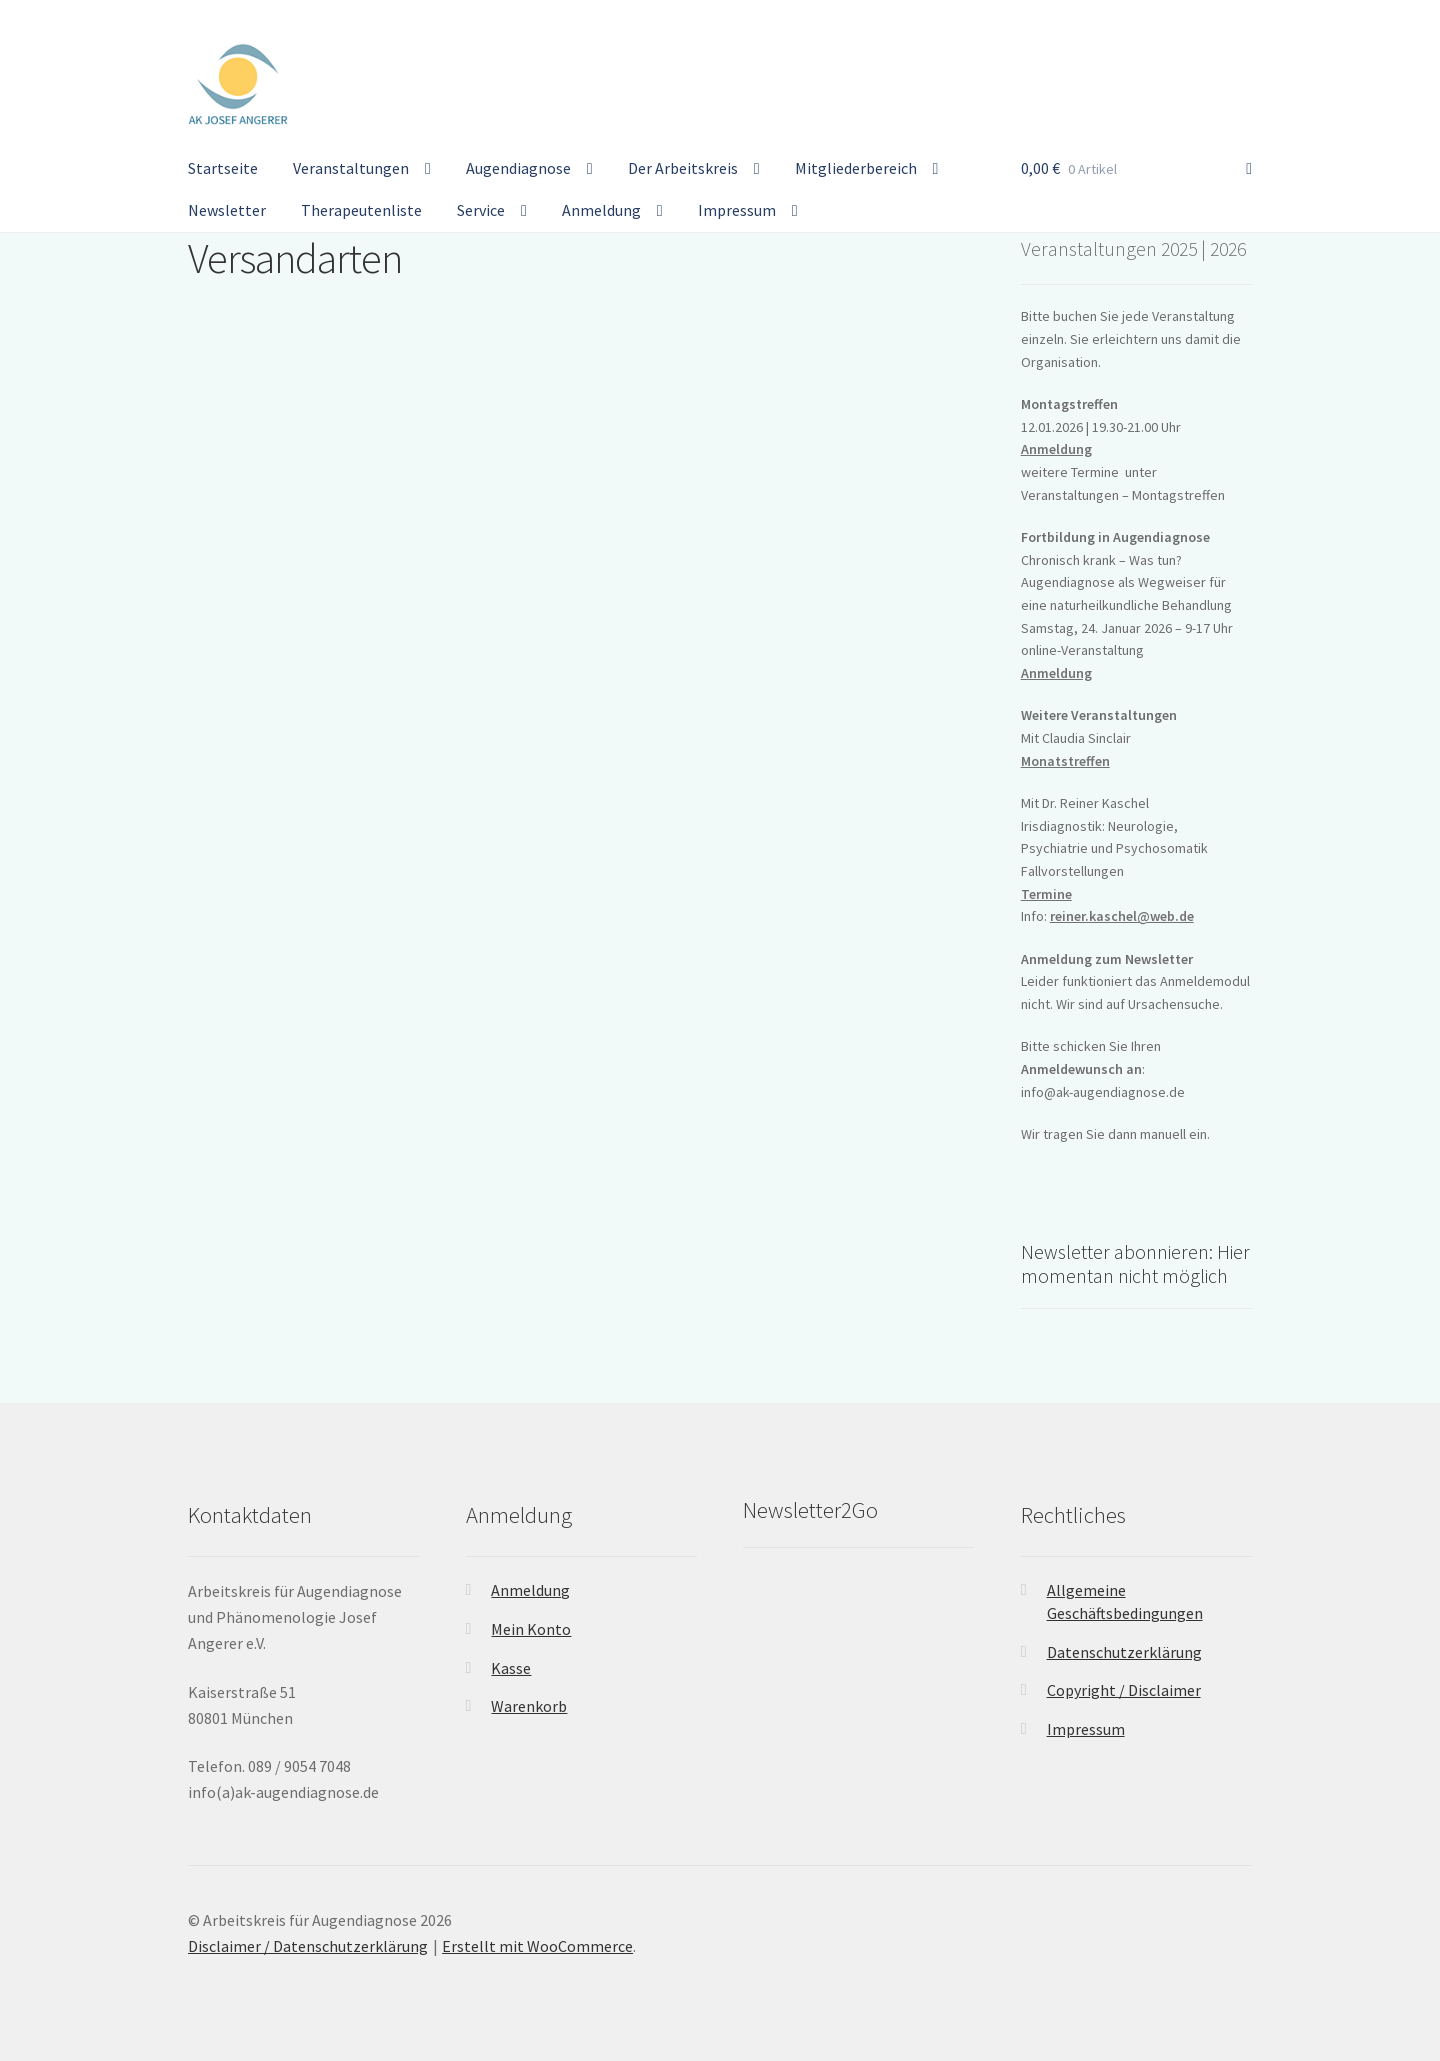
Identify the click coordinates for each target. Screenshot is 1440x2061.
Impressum (737, 210)
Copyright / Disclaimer (1124, 1690)
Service (481, 210)
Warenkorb (529, 1706)
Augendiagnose (518, 168)
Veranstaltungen (351, 168)
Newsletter (227, 210)
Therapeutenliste (361, 210)
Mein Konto (531, 1629)
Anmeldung (601, 210)
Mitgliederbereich (856, 168)
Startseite (223, 168)
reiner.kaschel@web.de (1122, 916)
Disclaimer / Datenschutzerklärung (308, 1946)
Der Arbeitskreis (683, 168)
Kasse (511, 1668)
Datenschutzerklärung (1124, 1652)
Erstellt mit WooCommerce (537, 1946)
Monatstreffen (1065, 761)
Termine (1046, 894)
